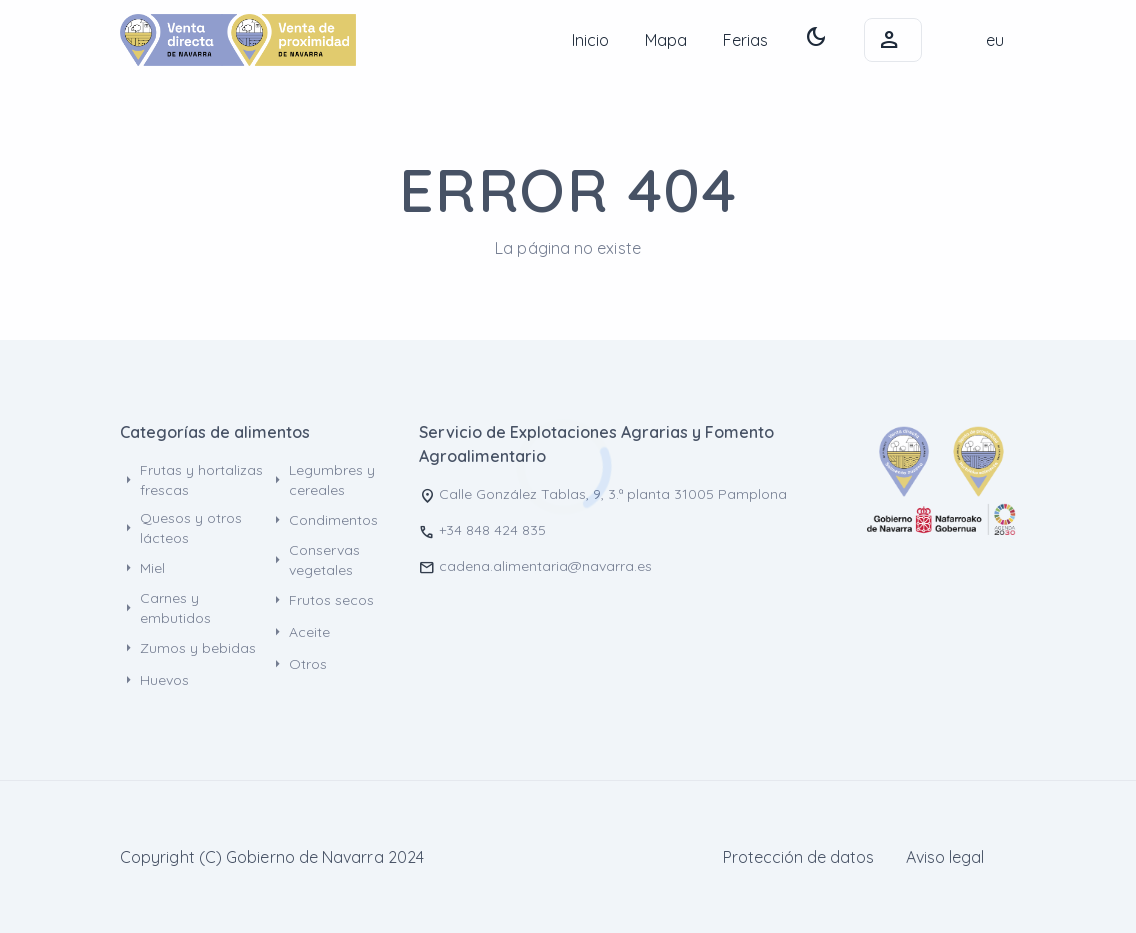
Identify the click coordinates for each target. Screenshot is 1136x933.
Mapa (666, 40)
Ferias (745, 40)
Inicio (590, 40)
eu (995, 40)
